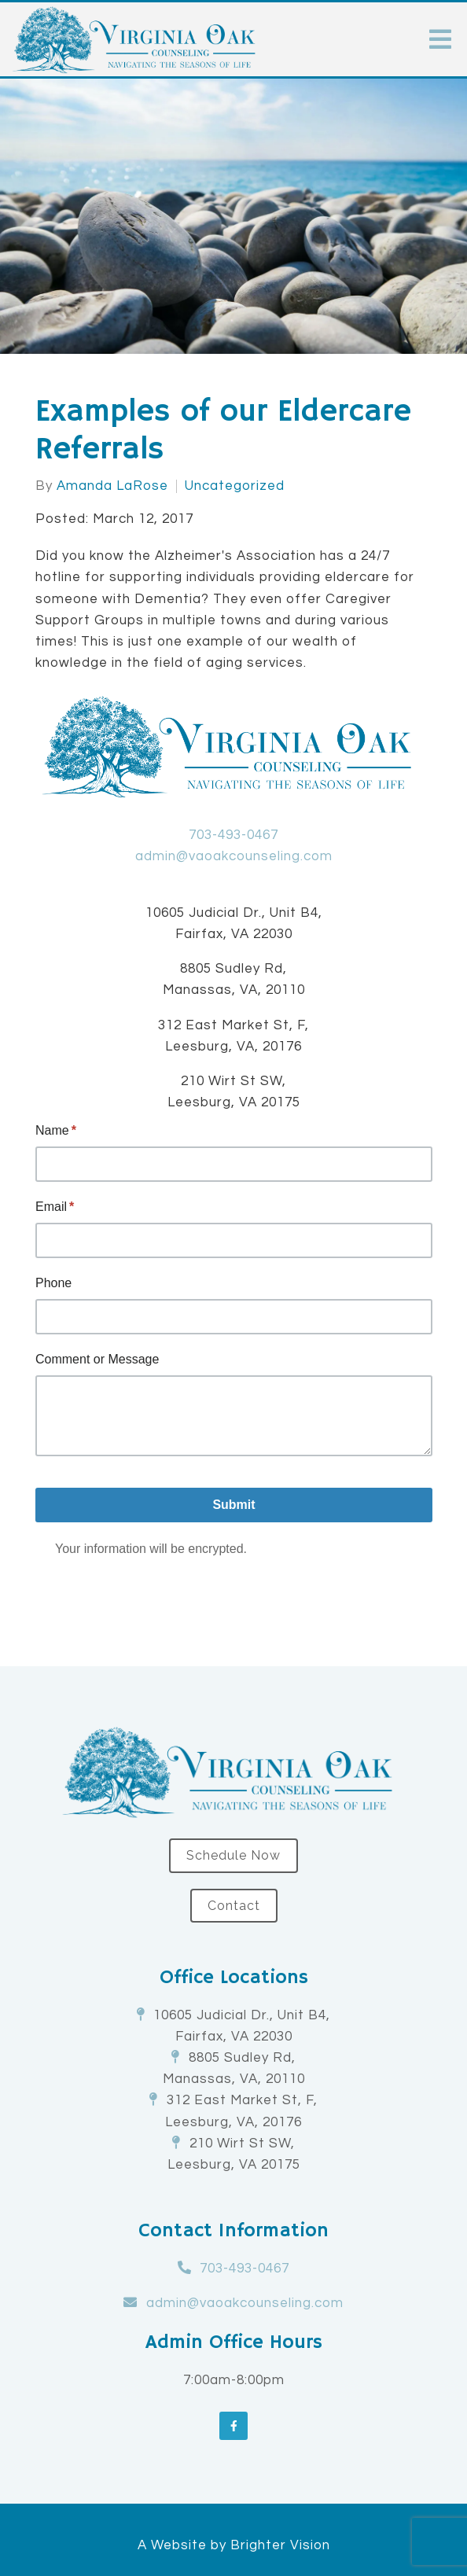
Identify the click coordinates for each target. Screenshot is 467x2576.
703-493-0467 (233, 835)
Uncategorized (235, 486)
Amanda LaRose (112, 486)
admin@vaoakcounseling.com (234, 856)
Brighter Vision (280, 2545)
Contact (234, 1905)
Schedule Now (233, 1855)
